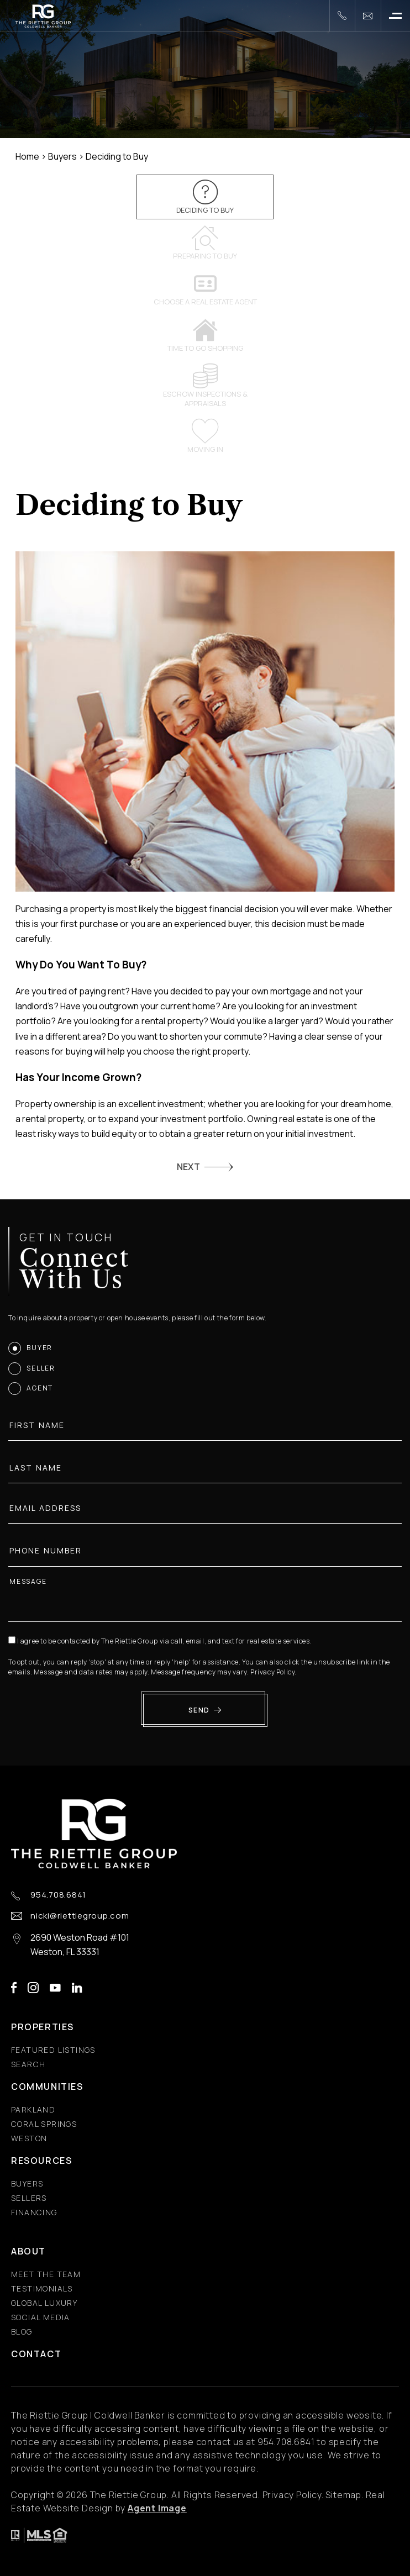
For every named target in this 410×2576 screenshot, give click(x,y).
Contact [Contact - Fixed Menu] (36, 2354)
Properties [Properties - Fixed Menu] (42, 2027)
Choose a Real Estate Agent (205, 289)
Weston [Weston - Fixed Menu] (29, 2138)
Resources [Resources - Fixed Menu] (41, 2160)
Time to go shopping (205, 334)
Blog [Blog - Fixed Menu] (22, 2331)
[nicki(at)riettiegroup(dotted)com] (368, 15)
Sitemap (343, 2495)
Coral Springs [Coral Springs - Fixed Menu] (44, 2124)
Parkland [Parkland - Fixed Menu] (33, 2109)
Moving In (205, 436)
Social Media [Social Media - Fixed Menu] (40, 2317)
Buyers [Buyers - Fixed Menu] (27, 2183)
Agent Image (157, 2508)
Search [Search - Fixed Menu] (28, 2064)
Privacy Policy (278, 1672)
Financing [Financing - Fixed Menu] (34, 2212)
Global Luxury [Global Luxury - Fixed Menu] (44, 2303)
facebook (14, 1988)
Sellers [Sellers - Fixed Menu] (29, 2198)
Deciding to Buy (205, 197)
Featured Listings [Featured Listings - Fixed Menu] (53, 2050)
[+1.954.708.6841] (342, 15)
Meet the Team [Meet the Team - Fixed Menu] (46, 2274)
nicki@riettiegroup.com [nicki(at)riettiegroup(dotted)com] (79, 1915)
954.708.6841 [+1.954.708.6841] (58, 1895)
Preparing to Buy (205, 243)
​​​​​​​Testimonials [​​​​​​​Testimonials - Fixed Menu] (42, 2288)
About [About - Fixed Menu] (28, 2251)
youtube (55, 1988)
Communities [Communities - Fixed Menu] (47, 2086)
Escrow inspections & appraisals (205, 386)
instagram (33, 1988)
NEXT (188, 1167)
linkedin (77, 1988)
